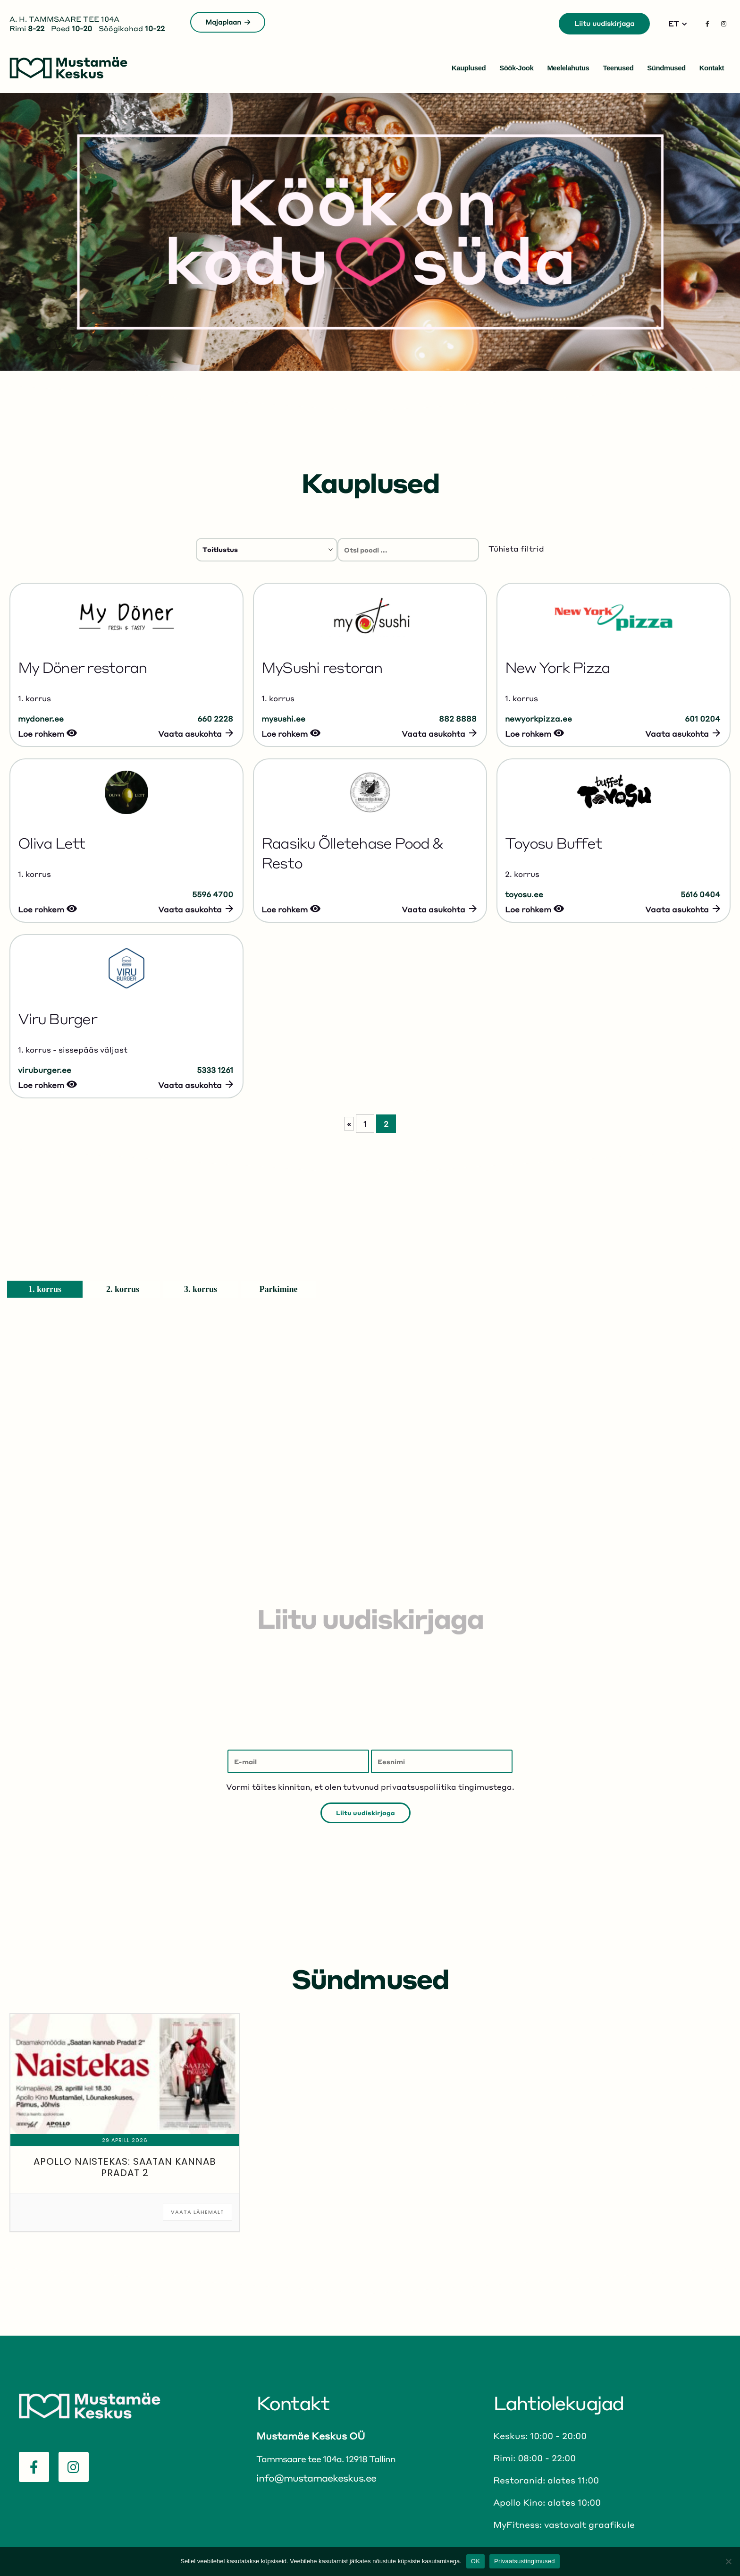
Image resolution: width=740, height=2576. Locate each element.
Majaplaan (227, 21)
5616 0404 (700, 894)
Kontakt (711, 68)
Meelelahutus (568, 68)
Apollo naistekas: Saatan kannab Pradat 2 (125, 2167)
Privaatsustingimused (524, 2561)
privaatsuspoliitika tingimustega (446, 1787)
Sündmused (666, 68)
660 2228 (215, 718)
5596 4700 (212, 894)
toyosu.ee (524, 894)
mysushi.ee (283, 718)
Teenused (618, 68)
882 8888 (458, 718)
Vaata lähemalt (197, 2212)
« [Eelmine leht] (349, 1124)
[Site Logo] (68, 67)
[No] (728, 2561)
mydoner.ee (41, 718)
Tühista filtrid (516, 548)
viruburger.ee (44, 1070)
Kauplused (469, 68)
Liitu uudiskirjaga (604, 23)
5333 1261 (215, 1070)
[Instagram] (723, 23)
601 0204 (702, 718)
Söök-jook (516, 68)
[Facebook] (707, 23)
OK (475, 2561)
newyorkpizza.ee (538, 718)
